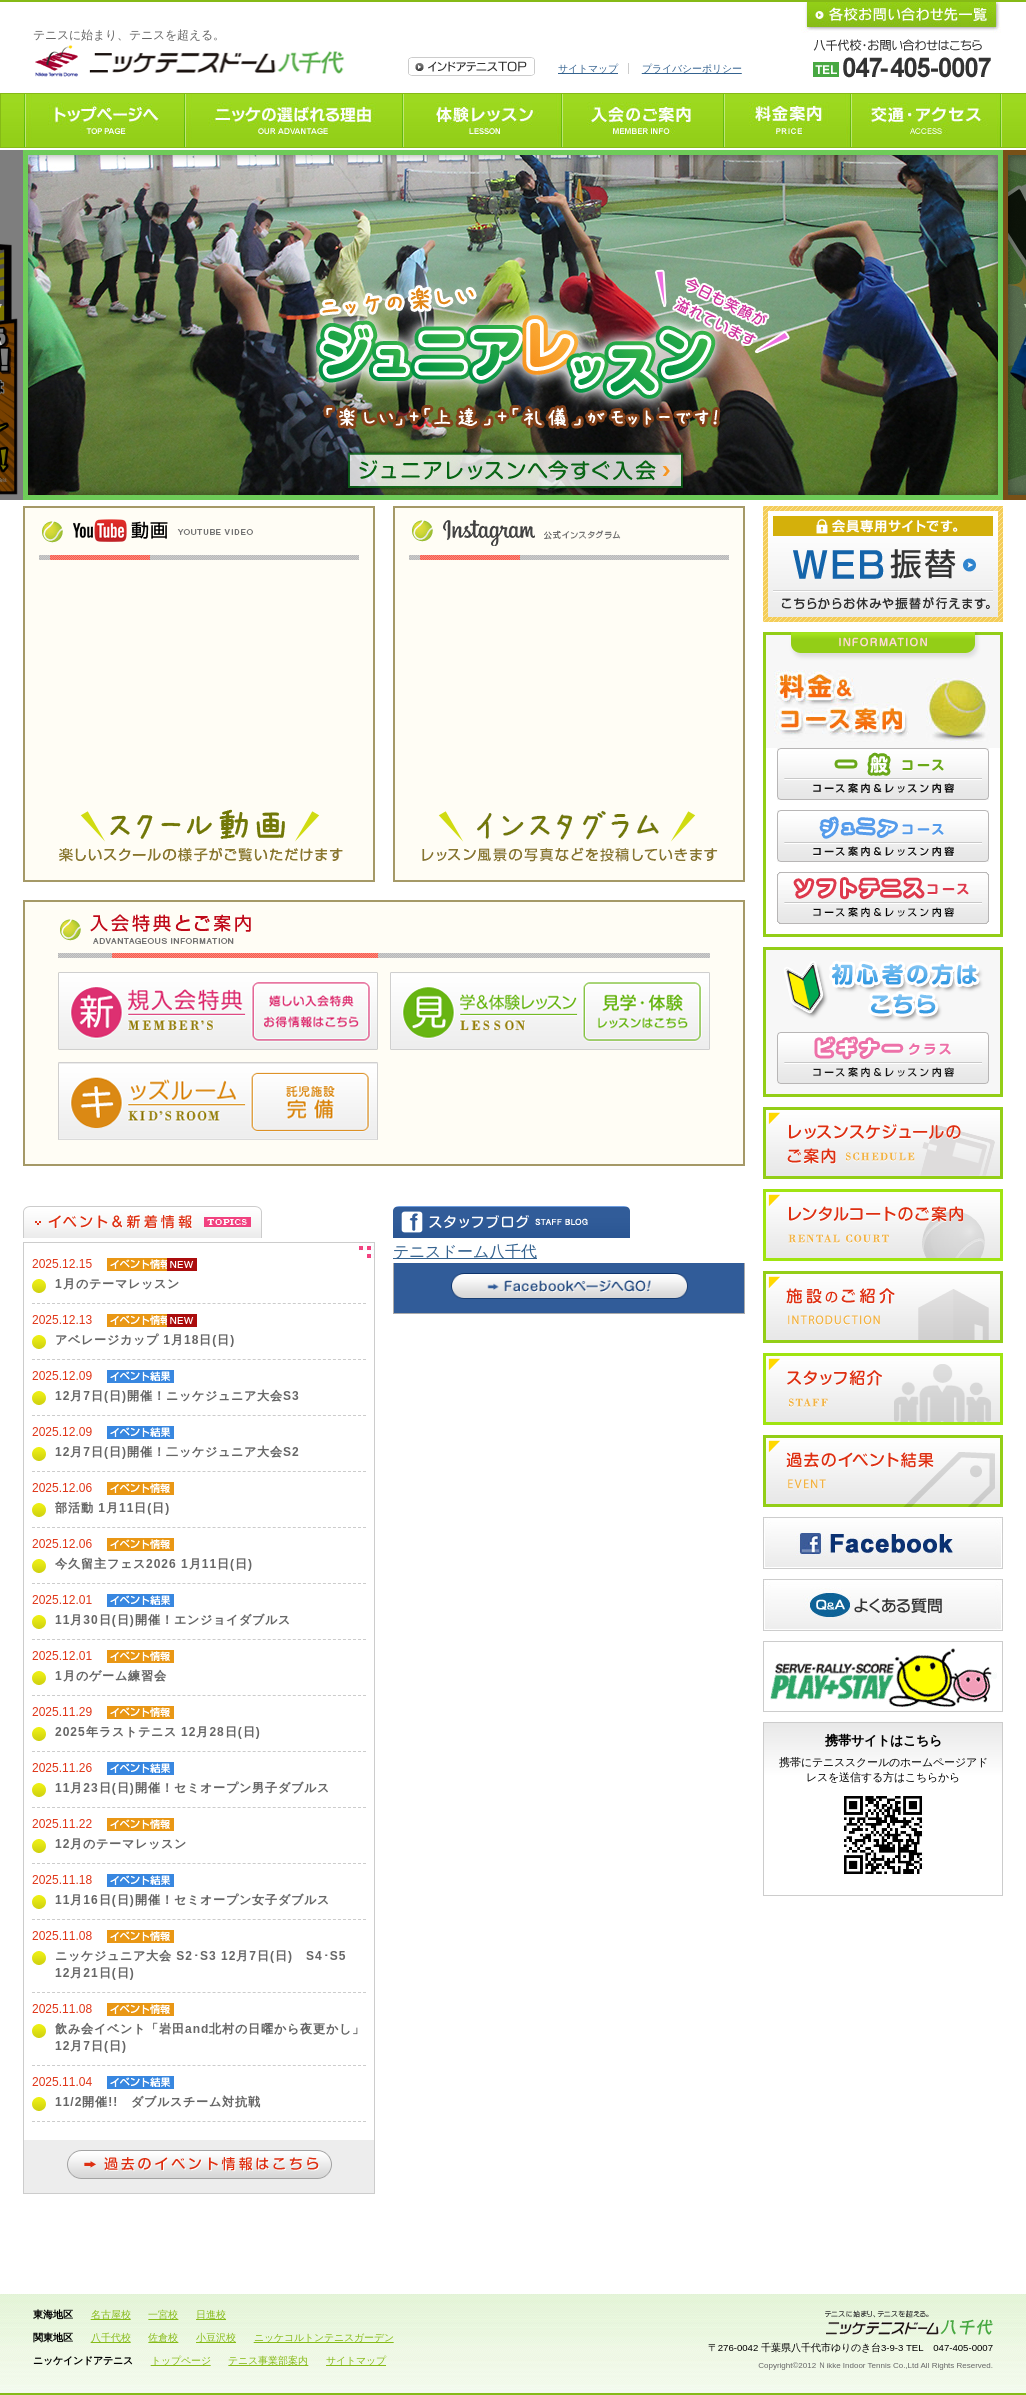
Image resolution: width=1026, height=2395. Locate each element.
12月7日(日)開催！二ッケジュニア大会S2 (177, 1452)
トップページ (181, 2360)
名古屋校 (111, 2314)
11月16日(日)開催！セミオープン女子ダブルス (192, 1900)
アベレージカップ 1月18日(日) (145, 1340)
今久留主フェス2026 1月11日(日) (154, 1564)
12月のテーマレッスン (121, 1844)
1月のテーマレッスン (117, 1284)
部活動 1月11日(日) (112, 1508)
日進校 (211, 2314)
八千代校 (111, 2337)
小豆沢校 (216, 2337)
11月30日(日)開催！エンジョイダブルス (173, 1620)
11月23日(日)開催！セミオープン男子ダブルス (192, 1788)
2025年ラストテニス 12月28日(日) (158, 1732)
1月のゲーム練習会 (111, 1676)
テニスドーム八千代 (465, 1251)
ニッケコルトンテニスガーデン (324, 2337)
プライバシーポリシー (692, 68)
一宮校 (163, 2314)
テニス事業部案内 (268, 2360)
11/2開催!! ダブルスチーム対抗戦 (158, 2102)
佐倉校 (163, 2337)
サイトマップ (588, 68)
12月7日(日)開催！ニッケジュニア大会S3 (177, 1396)
